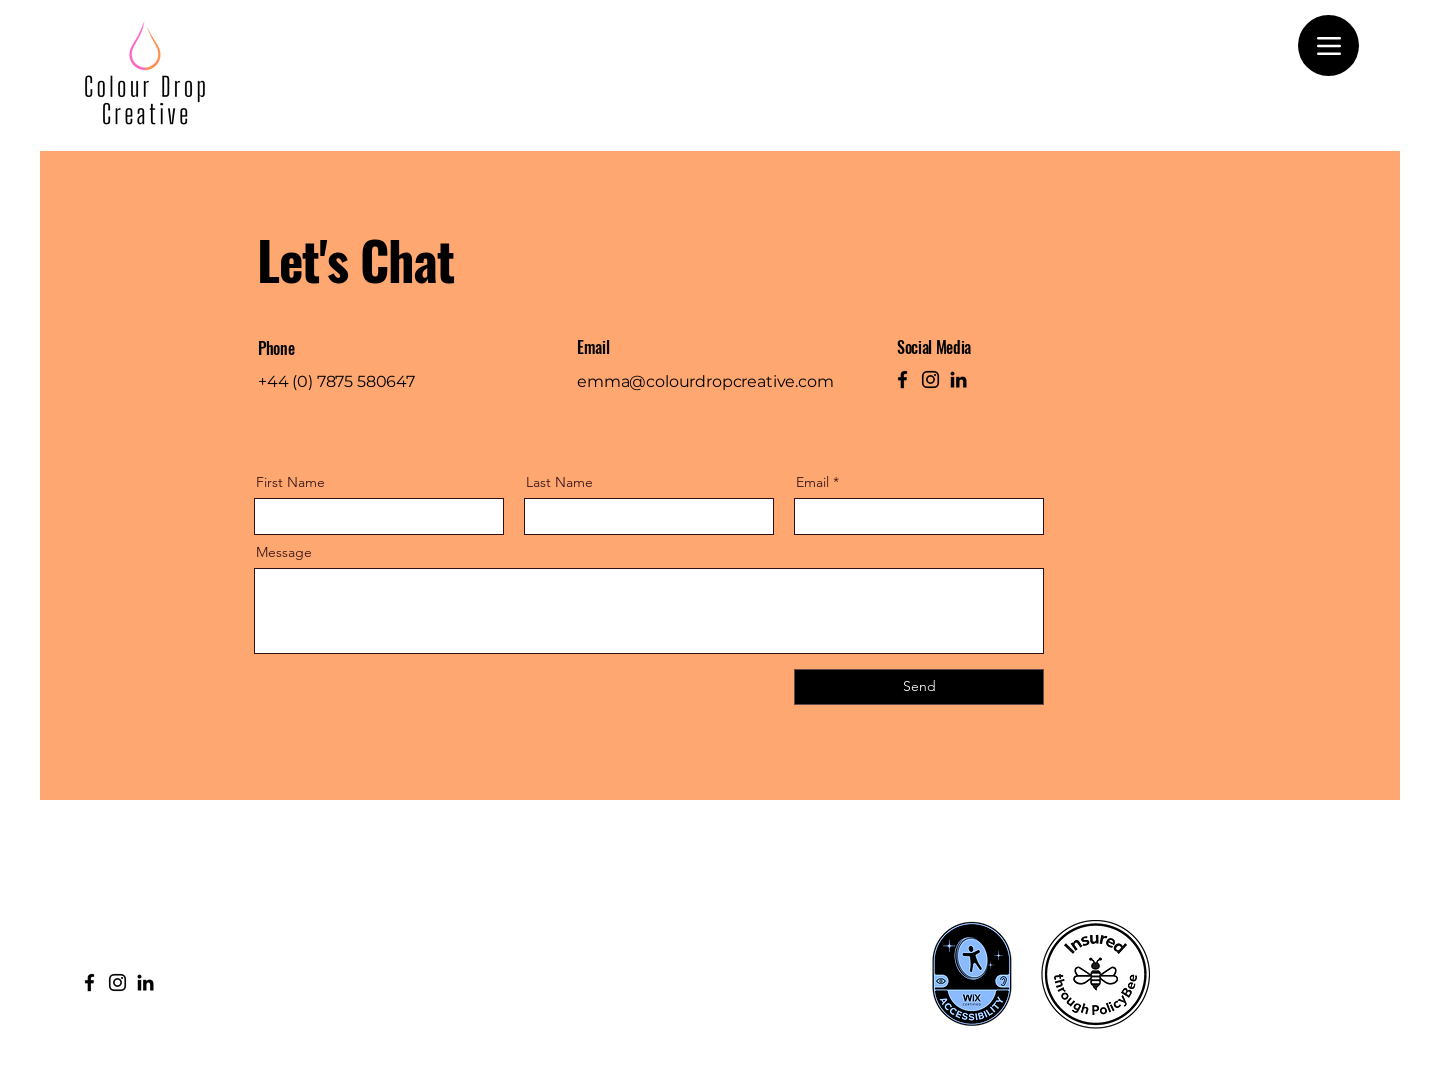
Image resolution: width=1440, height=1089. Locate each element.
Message (284, 552)
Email (812, 482)
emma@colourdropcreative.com (705, 381)
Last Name (559, 482)
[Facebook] (902, 379)
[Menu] (1328, 45)
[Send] (919, 687)
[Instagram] (930, 379)
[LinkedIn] (958, 379)
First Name (290, 482)
